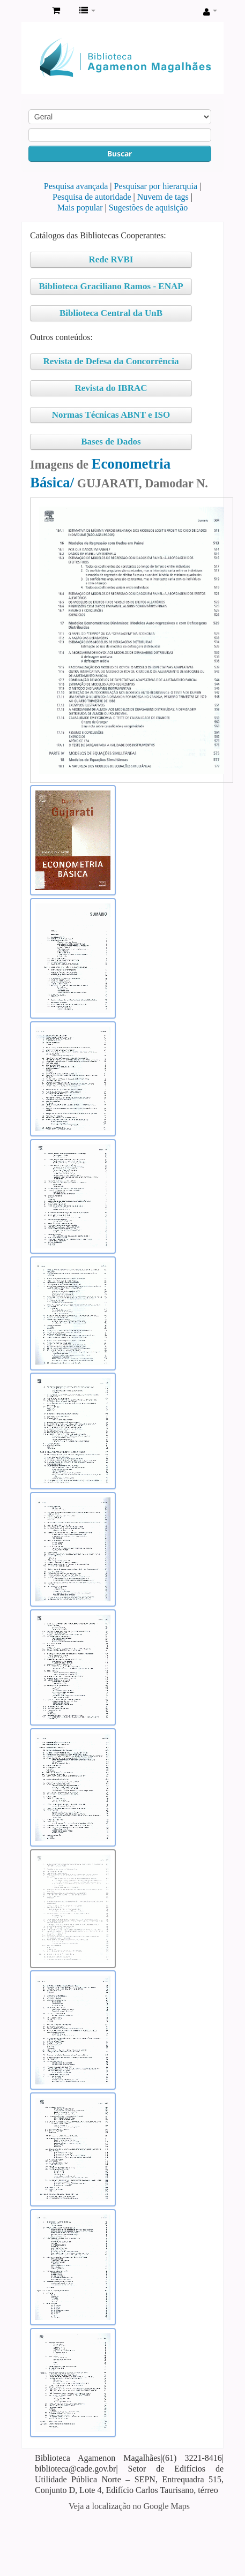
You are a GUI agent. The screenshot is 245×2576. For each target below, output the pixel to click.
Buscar (119, 153)
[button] (56, 10)
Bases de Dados (110, 441)
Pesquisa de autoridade (92, 196)
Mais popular (80, 207)
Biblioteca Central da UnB (111, 313)
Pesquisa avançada (76, 186)
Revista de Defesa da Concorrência (111, 361)
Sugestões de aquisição (148, 207)
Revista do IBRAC (111, 388)
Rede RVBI (111, 259)
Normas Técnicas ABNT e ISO (111, 415)
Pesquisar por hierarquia (156, 186)
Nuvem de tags (163, 196)
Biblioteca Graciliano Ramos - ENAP (111, 286)
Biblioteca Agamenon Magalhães (32, 11)
